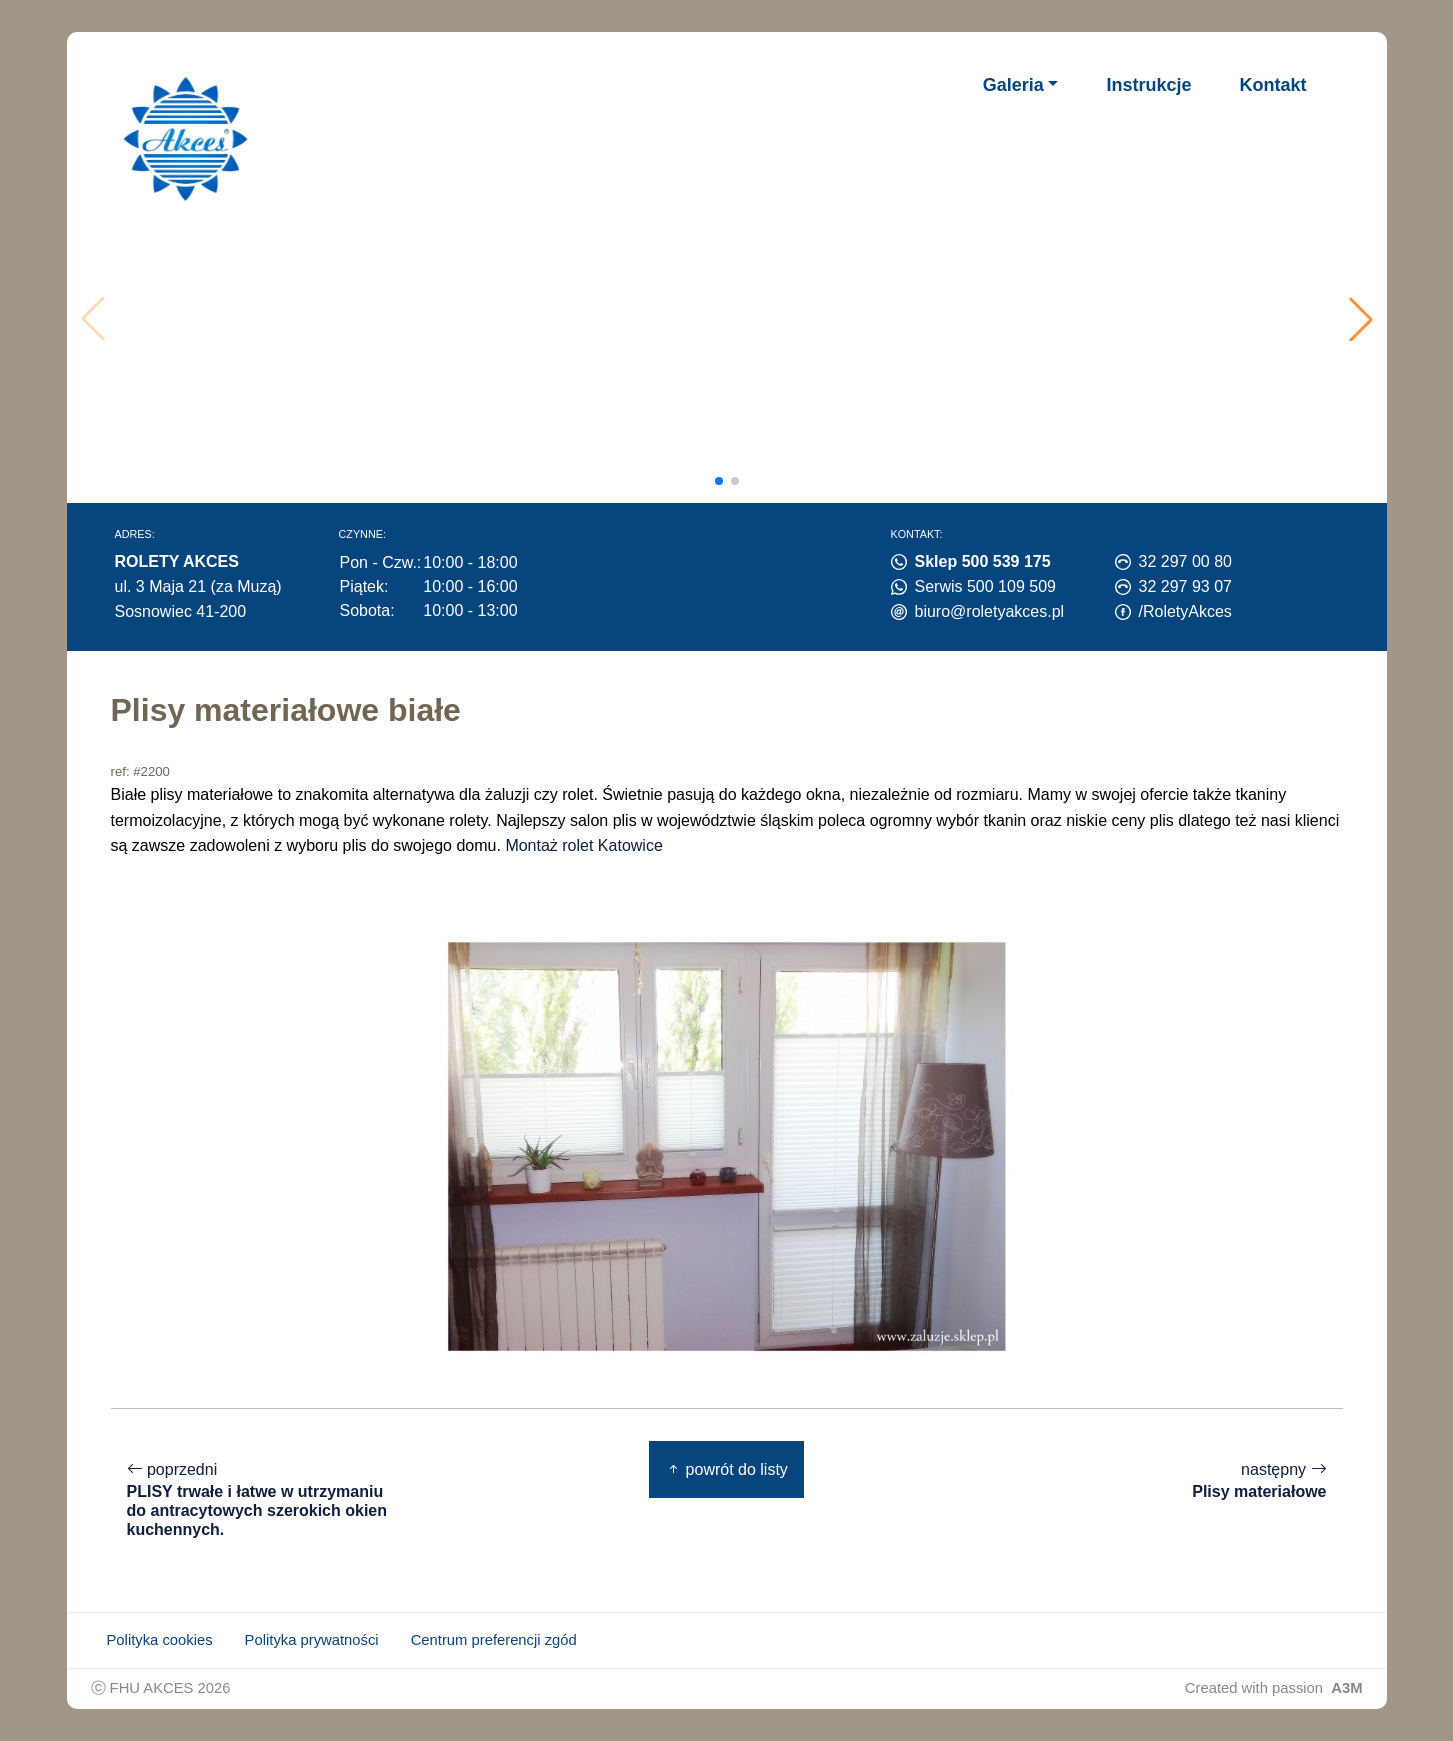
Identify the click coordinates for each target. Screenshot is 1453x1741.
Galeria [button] (1013, 85)
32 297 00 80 (1185, 561)
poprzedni (261, 1500)
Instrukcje (1148, 85)
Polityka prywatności (312, 1640)
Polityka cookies (160, 1640)
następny (1259, 1481)
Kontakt (1273, 85)
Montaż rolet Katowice (583, 845)
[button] (1361, 319)
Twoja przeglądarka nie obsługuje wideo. (733, 319)
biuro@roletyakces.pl (990, 611)
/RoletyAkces (1185, 611)
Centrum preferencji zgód (494, 1640)
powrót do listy (726, 1469)
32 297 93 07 (1185, 586)
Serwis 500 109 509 (985, 586)
